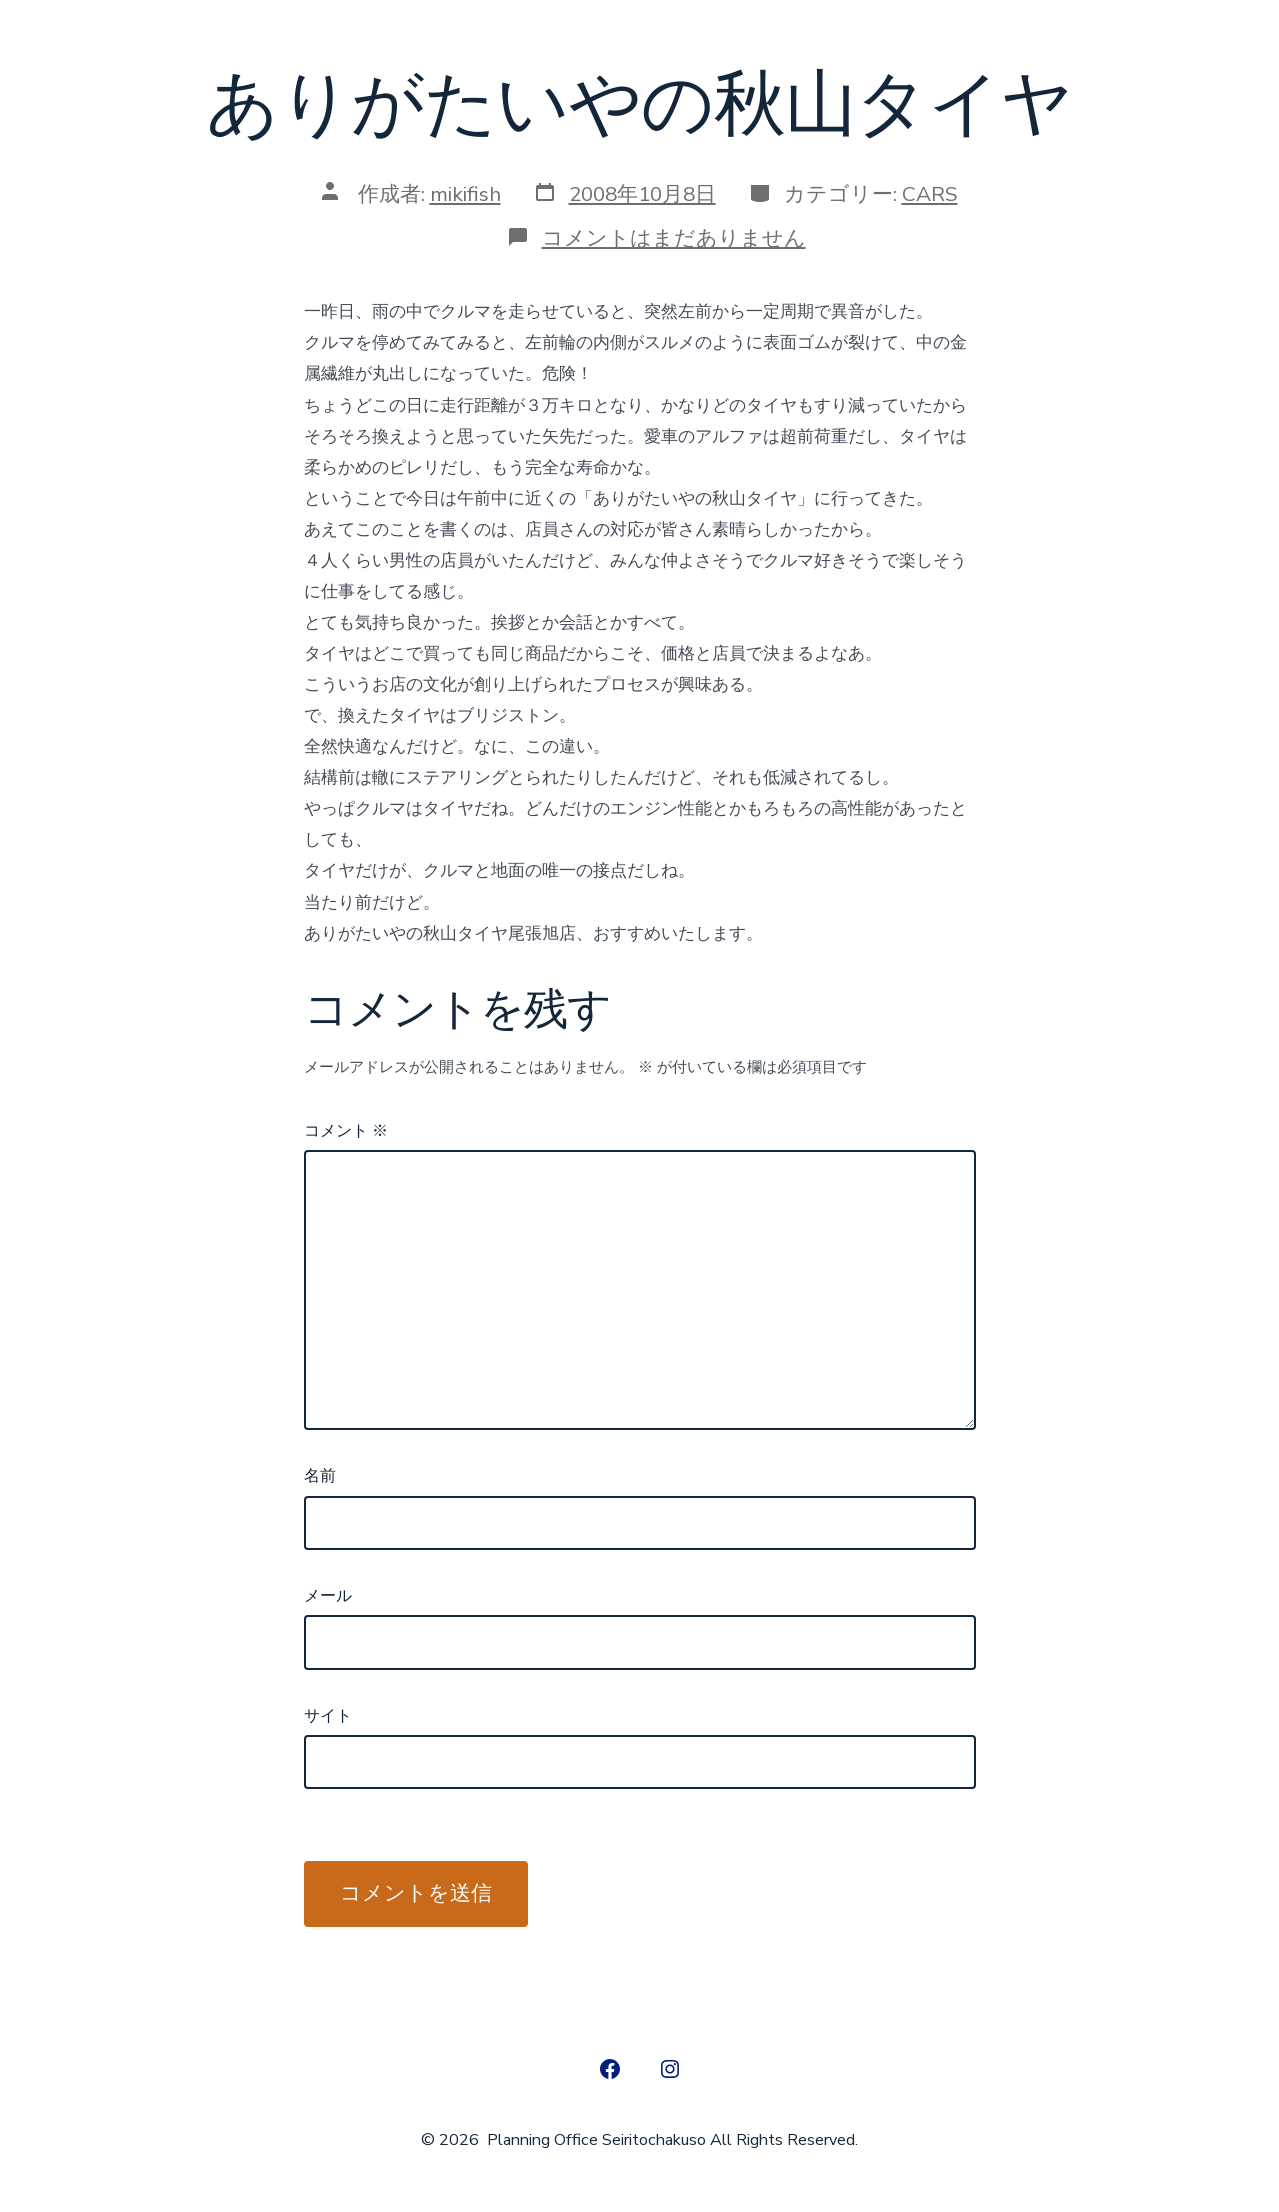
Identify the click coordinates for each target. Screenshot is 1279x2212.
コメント (346, 1131)
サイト (328, 1716)
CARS (930, 194)
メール (328, 1596)
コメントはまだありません (674, 238)
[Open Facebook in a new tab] (610, 2069)
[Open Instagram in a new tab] (670, 2069)
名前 (320, 1476)
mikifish (465, 194)
